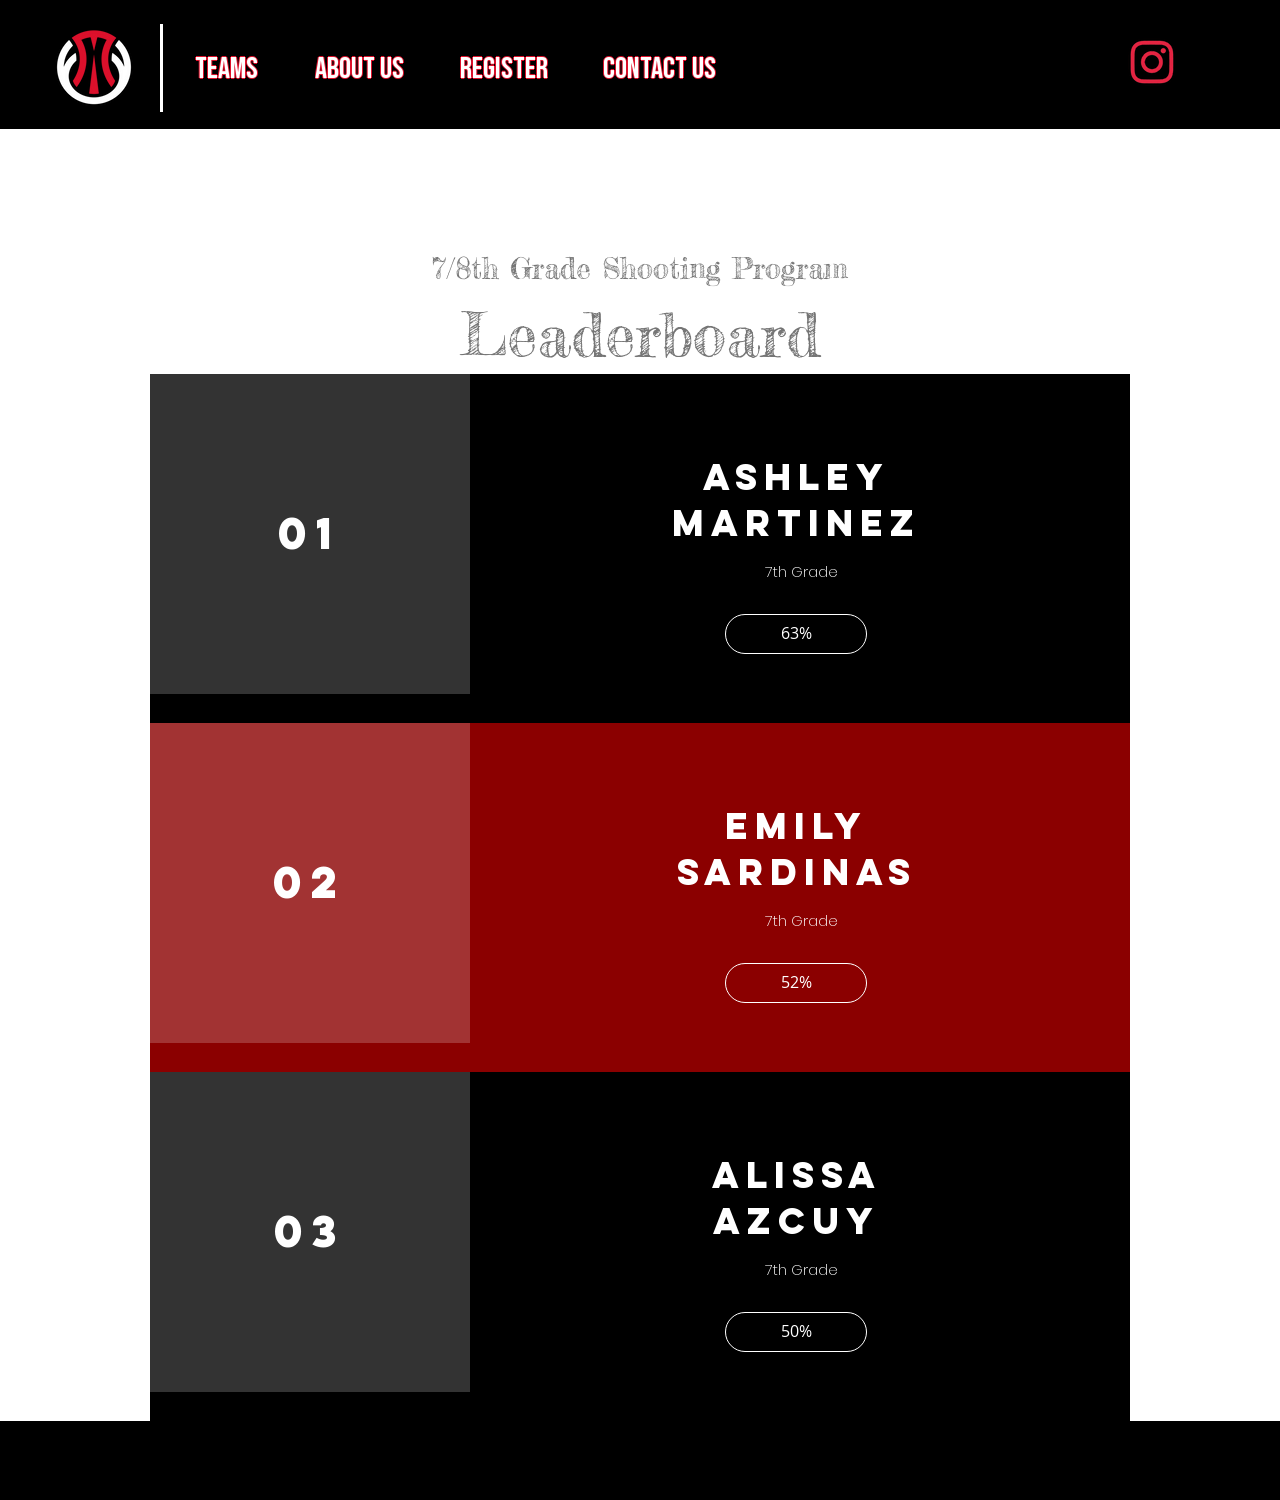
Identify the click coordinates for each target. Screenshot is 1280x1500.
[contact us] (659, 69)
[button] (796, 634)
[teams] (226, 69)
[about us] (359, 69)
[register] (504, 69)
